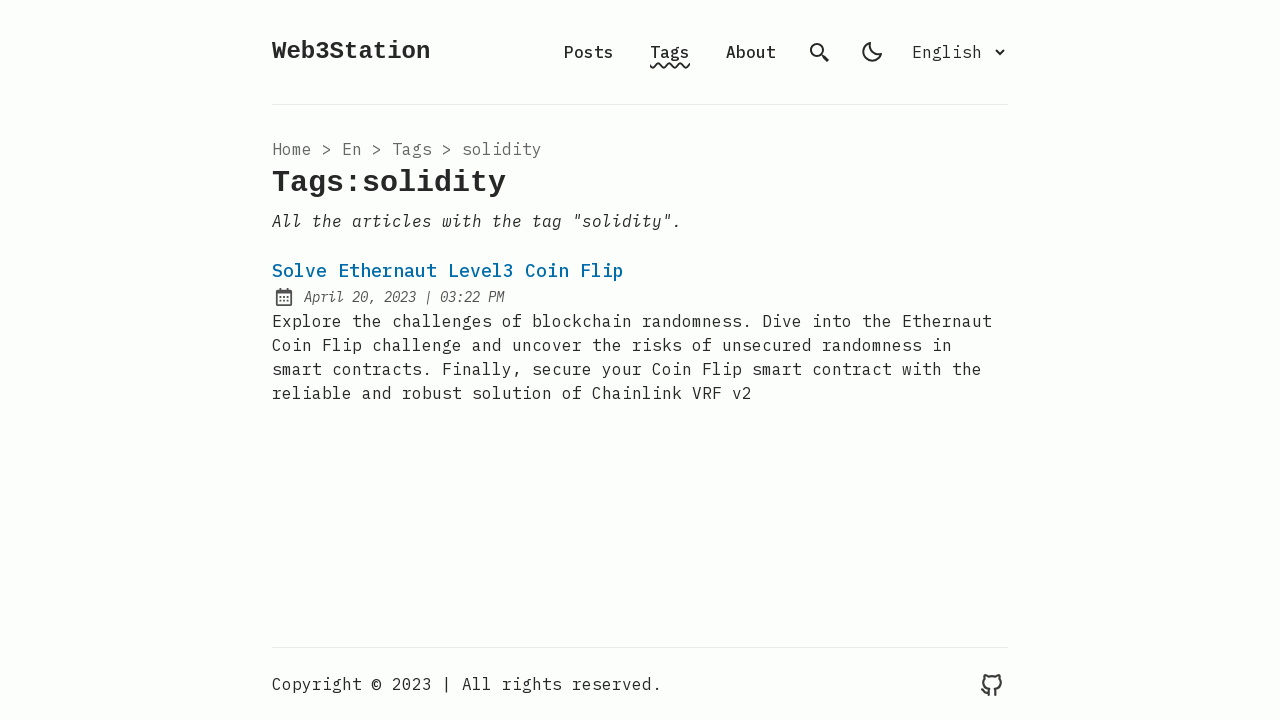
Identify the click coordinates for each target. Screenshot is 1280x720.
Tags (670, 52)
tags (412, 149)
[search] (820, 52)
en (352, 149)
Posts (589, 52)
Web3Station (351, 51)
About (751, 52)
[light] (872, 52)
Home (292, 149)
